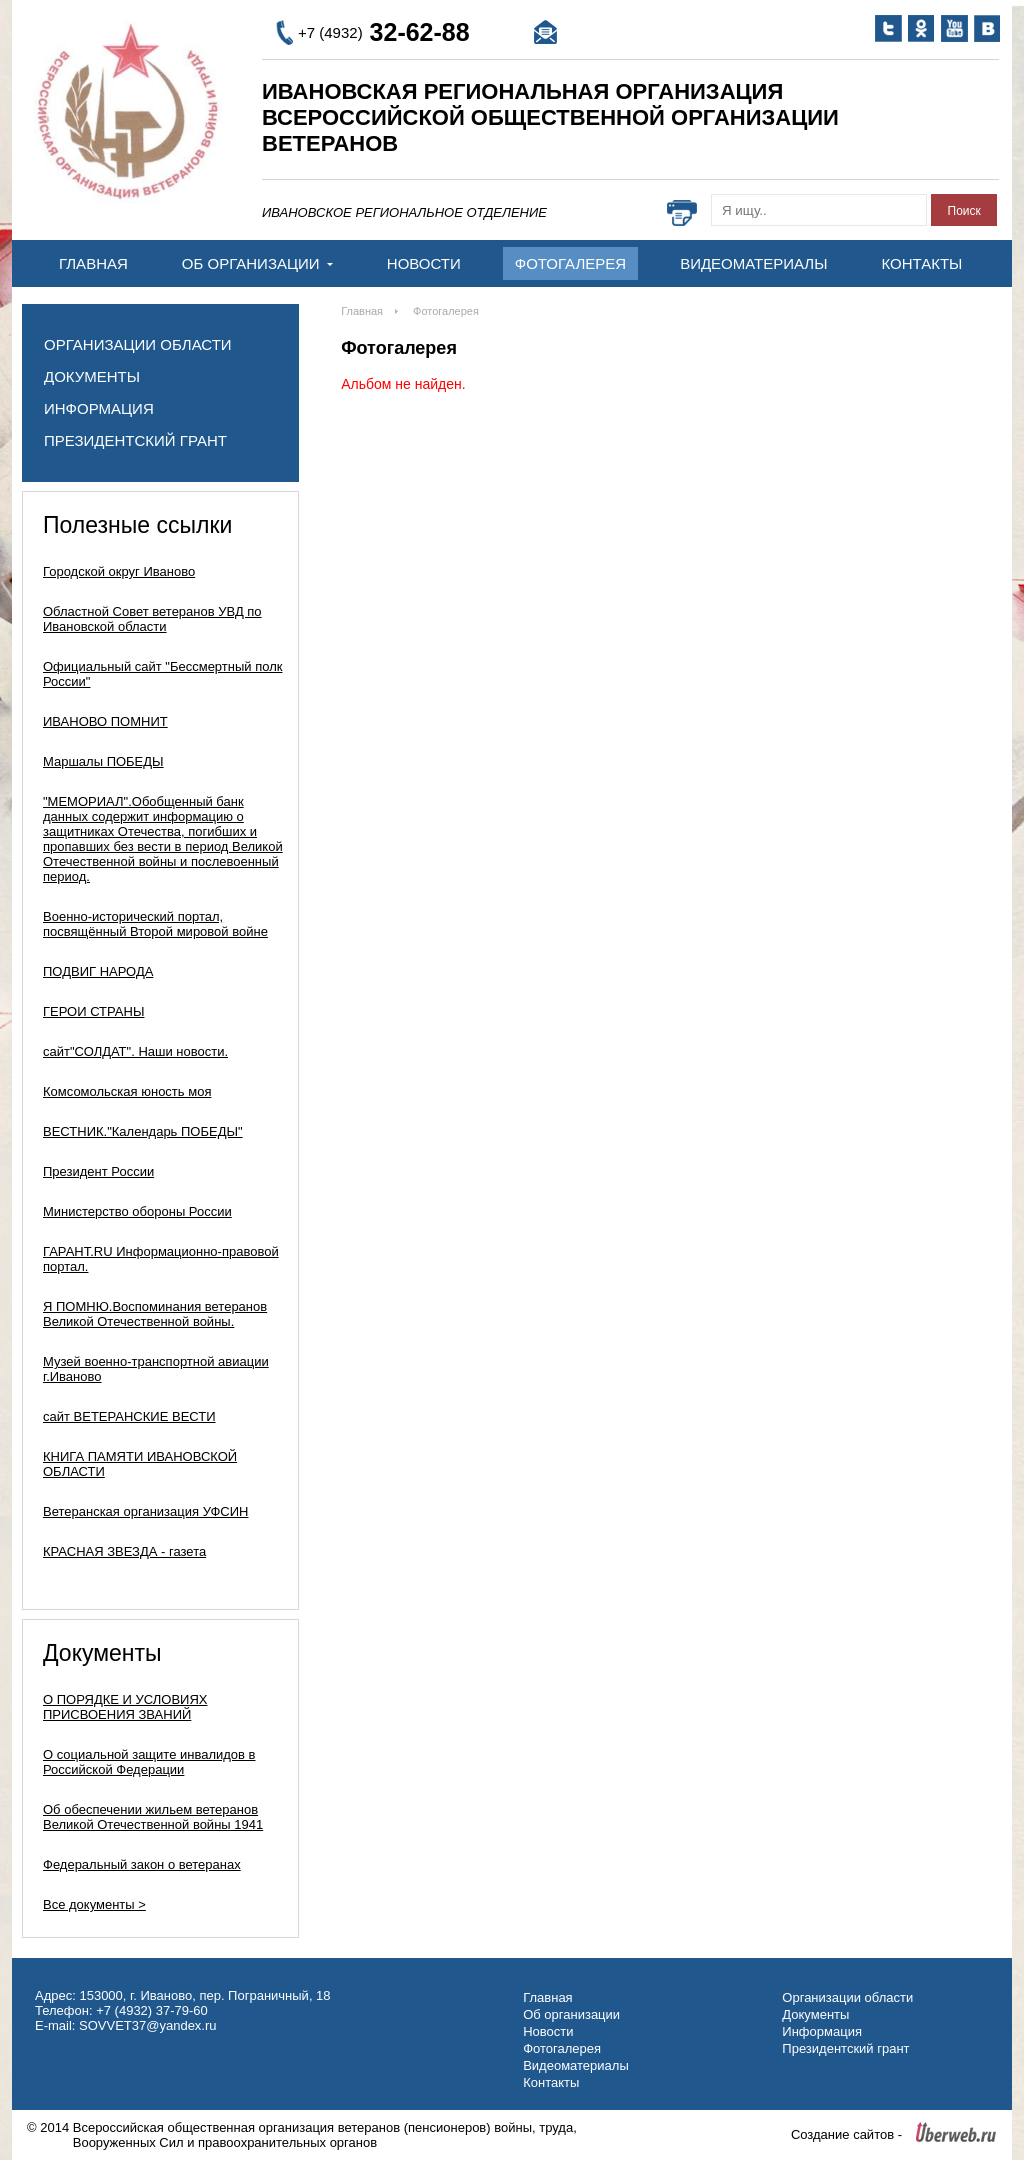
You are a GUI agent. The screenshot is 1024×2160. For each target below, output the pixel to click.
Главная (93, 263)
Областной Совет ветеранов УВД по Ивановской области (152, 619)
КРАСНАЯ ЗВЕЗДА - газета (124, 1551)
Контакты (921, 263)
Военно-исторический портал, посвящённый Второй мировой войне (155, 924)
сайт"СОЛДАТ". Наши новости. (135, 1051)
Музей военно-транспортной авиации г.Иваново (156, 1369)
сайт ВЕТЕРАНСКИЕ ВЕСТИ (129, 1416)
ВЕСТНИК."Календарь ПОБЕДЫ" (143, 1131)
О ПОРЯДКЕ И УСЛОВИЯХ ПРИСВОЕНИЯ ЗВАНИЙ (125, 1707)
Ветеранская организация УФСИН (145, 1511)
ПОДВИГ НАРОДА (98, 971)
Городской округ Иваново (119, 571)
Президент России (98, 1171)
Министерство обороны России (137, 1211)
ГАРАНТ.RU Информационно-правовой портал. (161, 1259)
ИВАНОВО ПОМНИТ (105, 721)
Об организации (257, 263)
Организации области (138, 344)
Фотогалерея (570, 263)
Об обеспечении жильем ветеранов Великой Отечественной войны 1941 (153, 1817)
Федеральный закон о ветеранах (142, 1864)
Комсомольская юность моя (127, 1091)
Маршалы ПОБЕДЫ (103, 761)
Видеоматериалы (753, 263)
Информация (99, 408)
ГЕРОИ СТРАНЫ (93, 1011)
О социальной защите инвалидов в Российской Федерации (149, 1762)
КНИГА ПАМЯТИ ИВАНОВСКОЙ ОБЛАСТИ (140, 1464)
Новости (424, 263)
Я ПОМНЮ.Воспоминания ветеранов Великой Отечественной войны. (155, 1314)
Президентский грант (135, 440)
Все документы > (94, 1904)
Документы (92, 376)
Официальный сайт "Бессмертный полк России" (162, 674)
